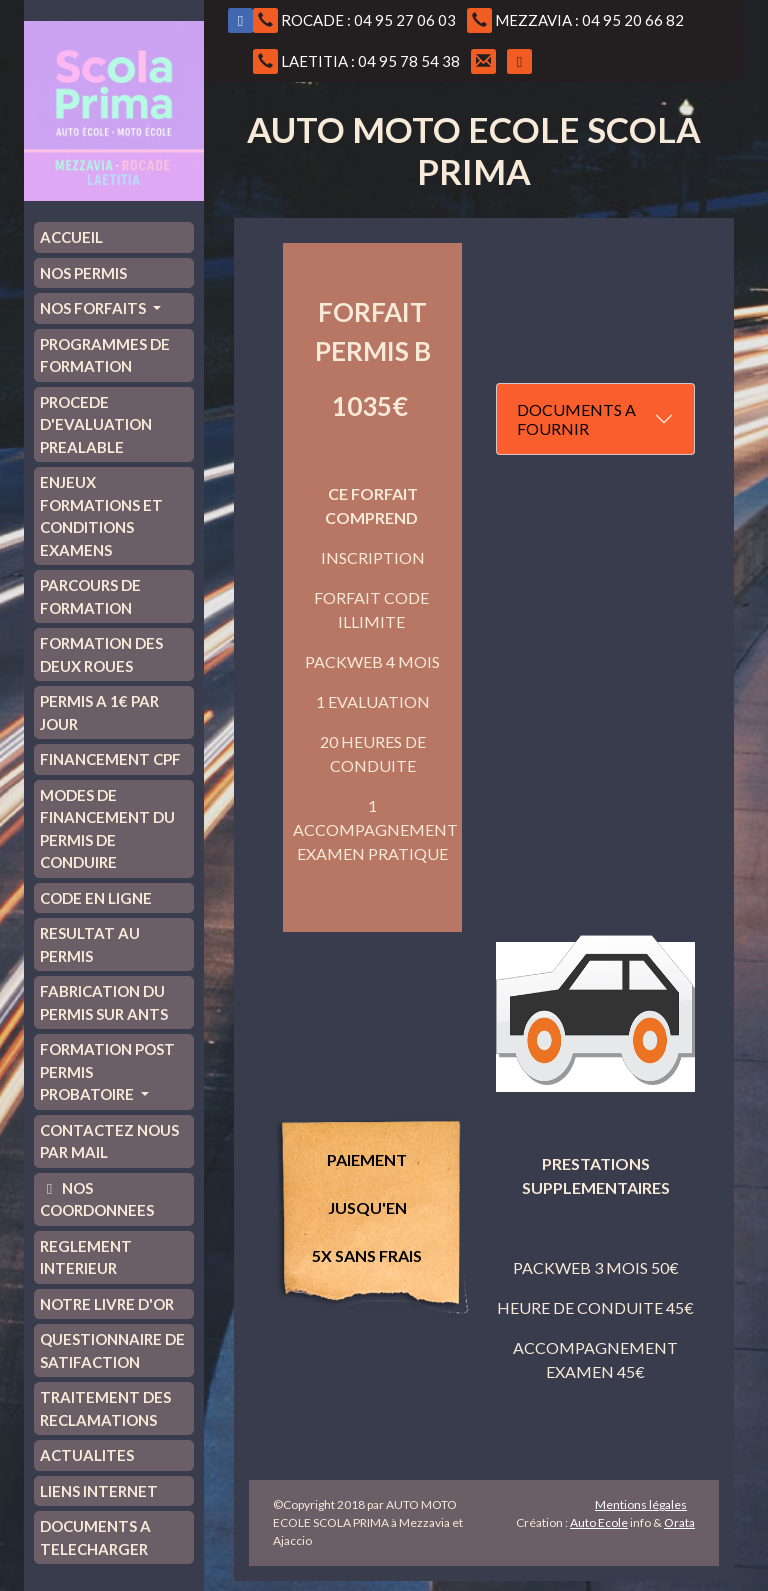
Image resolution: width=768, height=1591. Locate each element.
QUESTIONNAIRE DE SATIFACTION (112, 1350)
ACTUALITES (87, 1455)
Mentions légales (641, 1504)
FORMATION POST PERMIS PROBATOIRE (107, 1071)
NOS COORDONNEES (97, 1199)
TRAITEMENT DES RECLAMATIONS (105, 1408)
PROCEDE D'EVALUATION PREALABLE (96, 424)
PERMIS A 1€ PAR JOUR (99, 712)
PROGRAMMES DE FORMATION (105, 355)
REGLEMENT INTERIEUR (86, 1257)
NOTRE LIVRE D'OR (107, 1304)
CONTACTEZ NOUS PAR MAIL (109, 1141)
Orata (679, 1522)
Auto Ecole (599, 1522)
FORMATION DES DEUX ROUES (101, 654)
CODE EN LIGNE (96, 898)
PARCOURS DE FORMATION (90, 596)
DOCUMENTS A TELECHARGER (95, 1537)
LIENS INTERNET (99, 1491)
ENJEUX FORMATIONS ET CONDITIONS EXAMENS (101, 516)
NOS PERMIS (83, 273)
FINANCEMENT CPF (110, 759)
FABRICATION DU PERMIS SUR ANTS (104, 1002)
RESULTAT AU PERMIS (90, 944)
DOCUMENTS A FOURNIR (576, 419)
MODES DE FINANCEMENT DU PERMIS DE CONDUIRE (107, 829)
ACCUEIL (71, 237)
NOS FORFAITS (94, 308)
